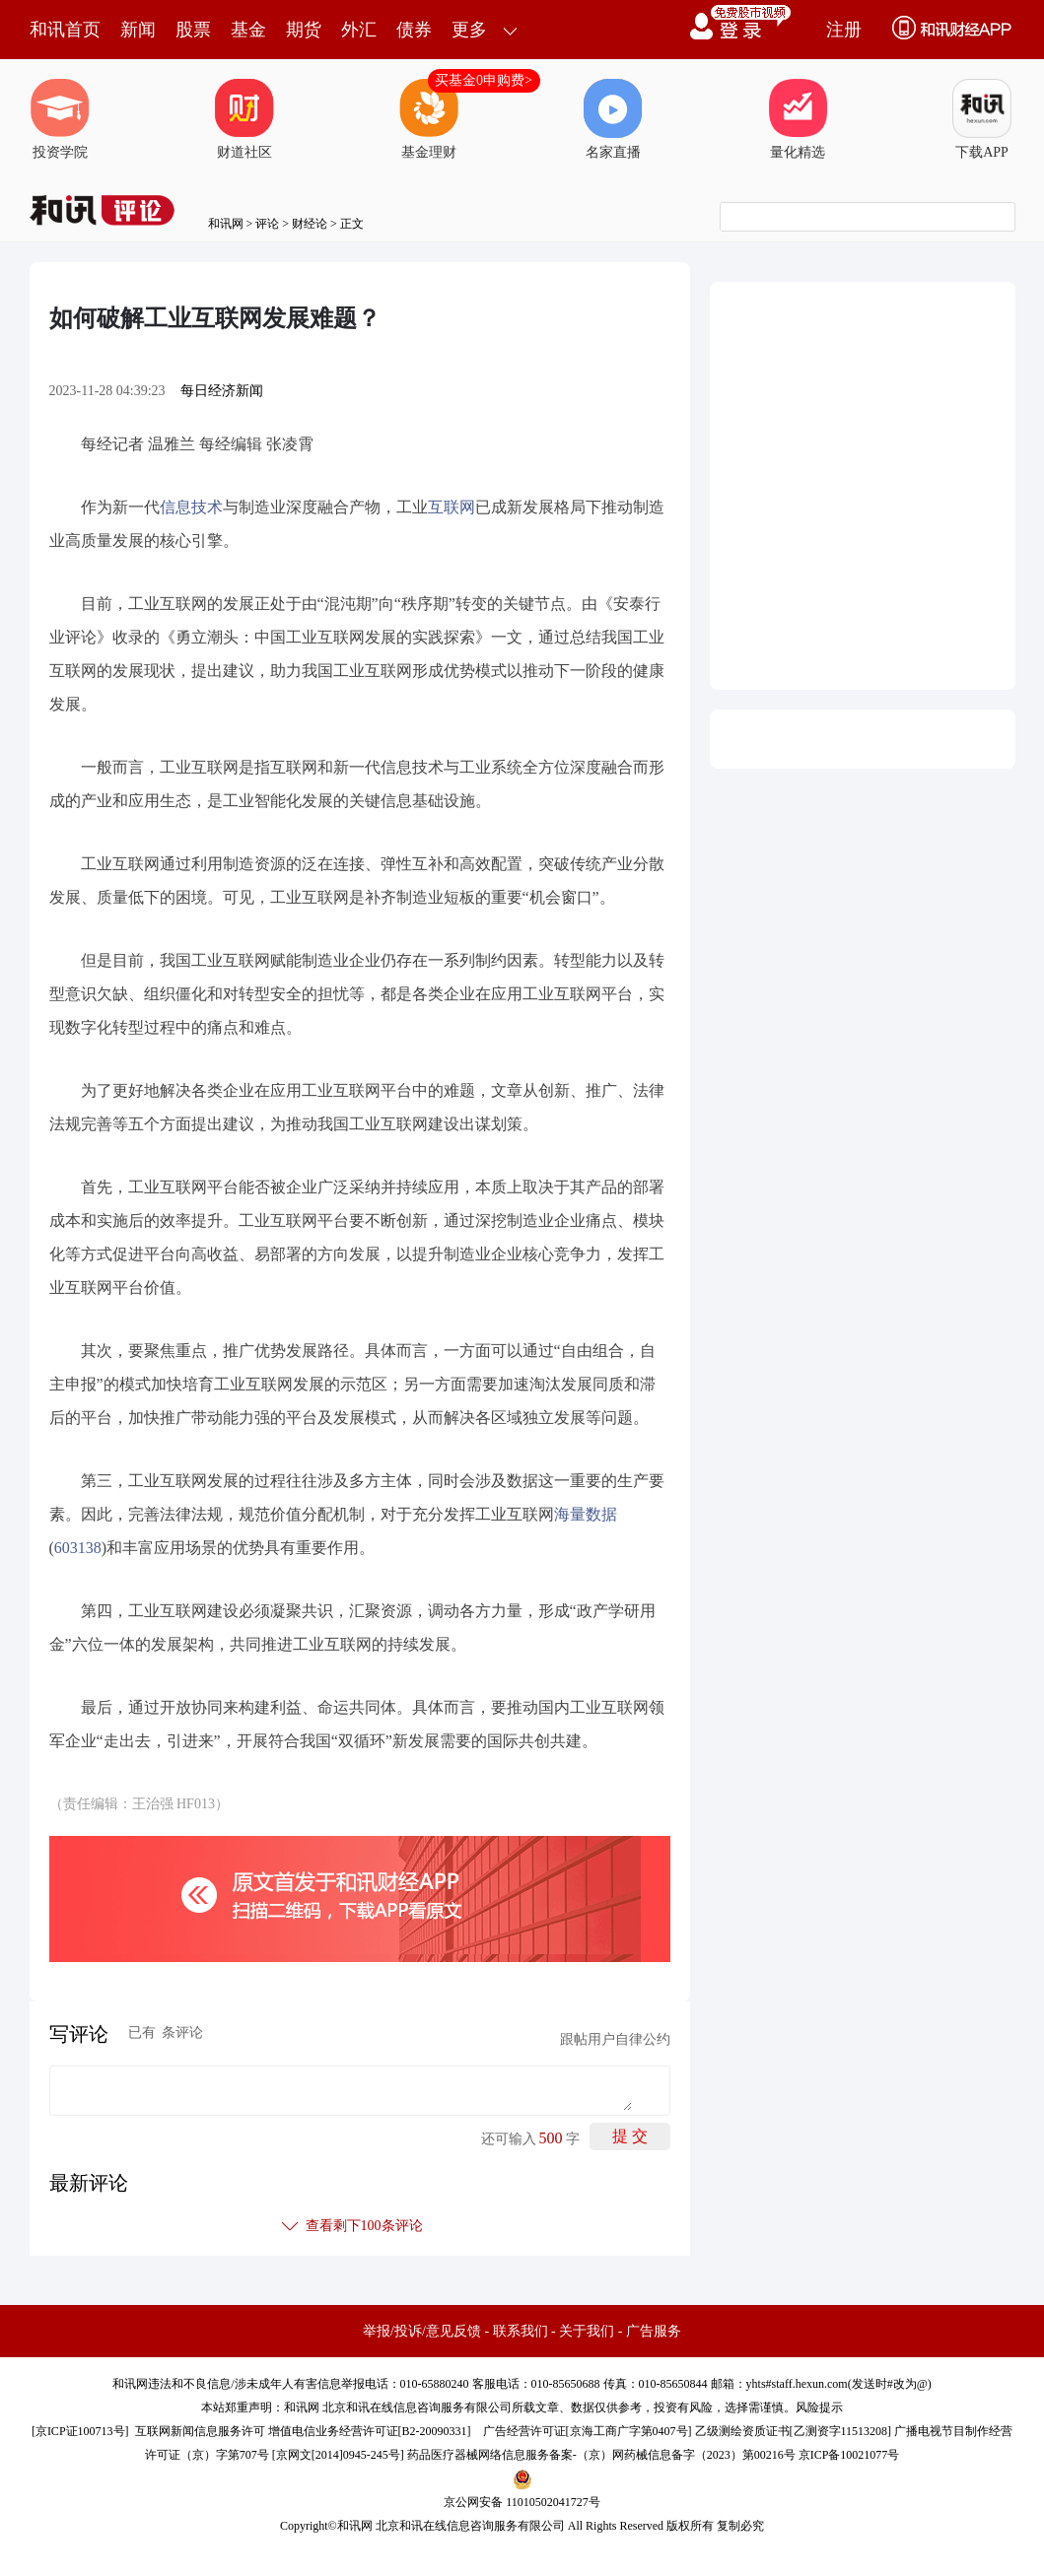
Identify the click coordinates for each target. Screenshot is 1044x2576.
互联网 (451, 507)
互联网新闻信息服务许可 (200, 2431)
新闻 (138, 29)
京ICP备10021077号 (849, 2455)
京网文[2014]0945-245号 (338, 2455)
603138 (78, 1547)
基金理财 (428, 119)
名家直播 (613, 119)
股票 (193, 29)
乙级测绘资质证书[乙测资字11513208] (793, 2431)
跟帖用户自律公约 (615, 2039)
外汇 (359, 29)
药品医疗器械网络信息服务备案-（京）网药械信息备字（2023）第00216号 (601, 2455)
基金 (248, 29)
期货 (303, 29)
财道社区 (244, 119)
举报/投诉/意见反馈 (422, 2331)
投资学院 (60, 119)
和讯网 (226, 224)
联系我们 (520, 2331)
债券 (414, 29)
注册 (844, 29)
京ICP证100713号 (80, 2431)
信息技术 (191, 507)
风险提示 (819, 2407)
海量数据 (585, 1514)
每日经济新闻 (221, 390)
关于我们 (586, 2331)
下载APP (981, 119)
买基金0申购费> (483, 80)
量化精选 (797, 119)
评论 (267, 224)
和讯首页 (65, 29)
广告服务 (653, 2331)
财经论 (309, 224)
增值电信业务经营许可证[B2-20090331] (369, 2431)
